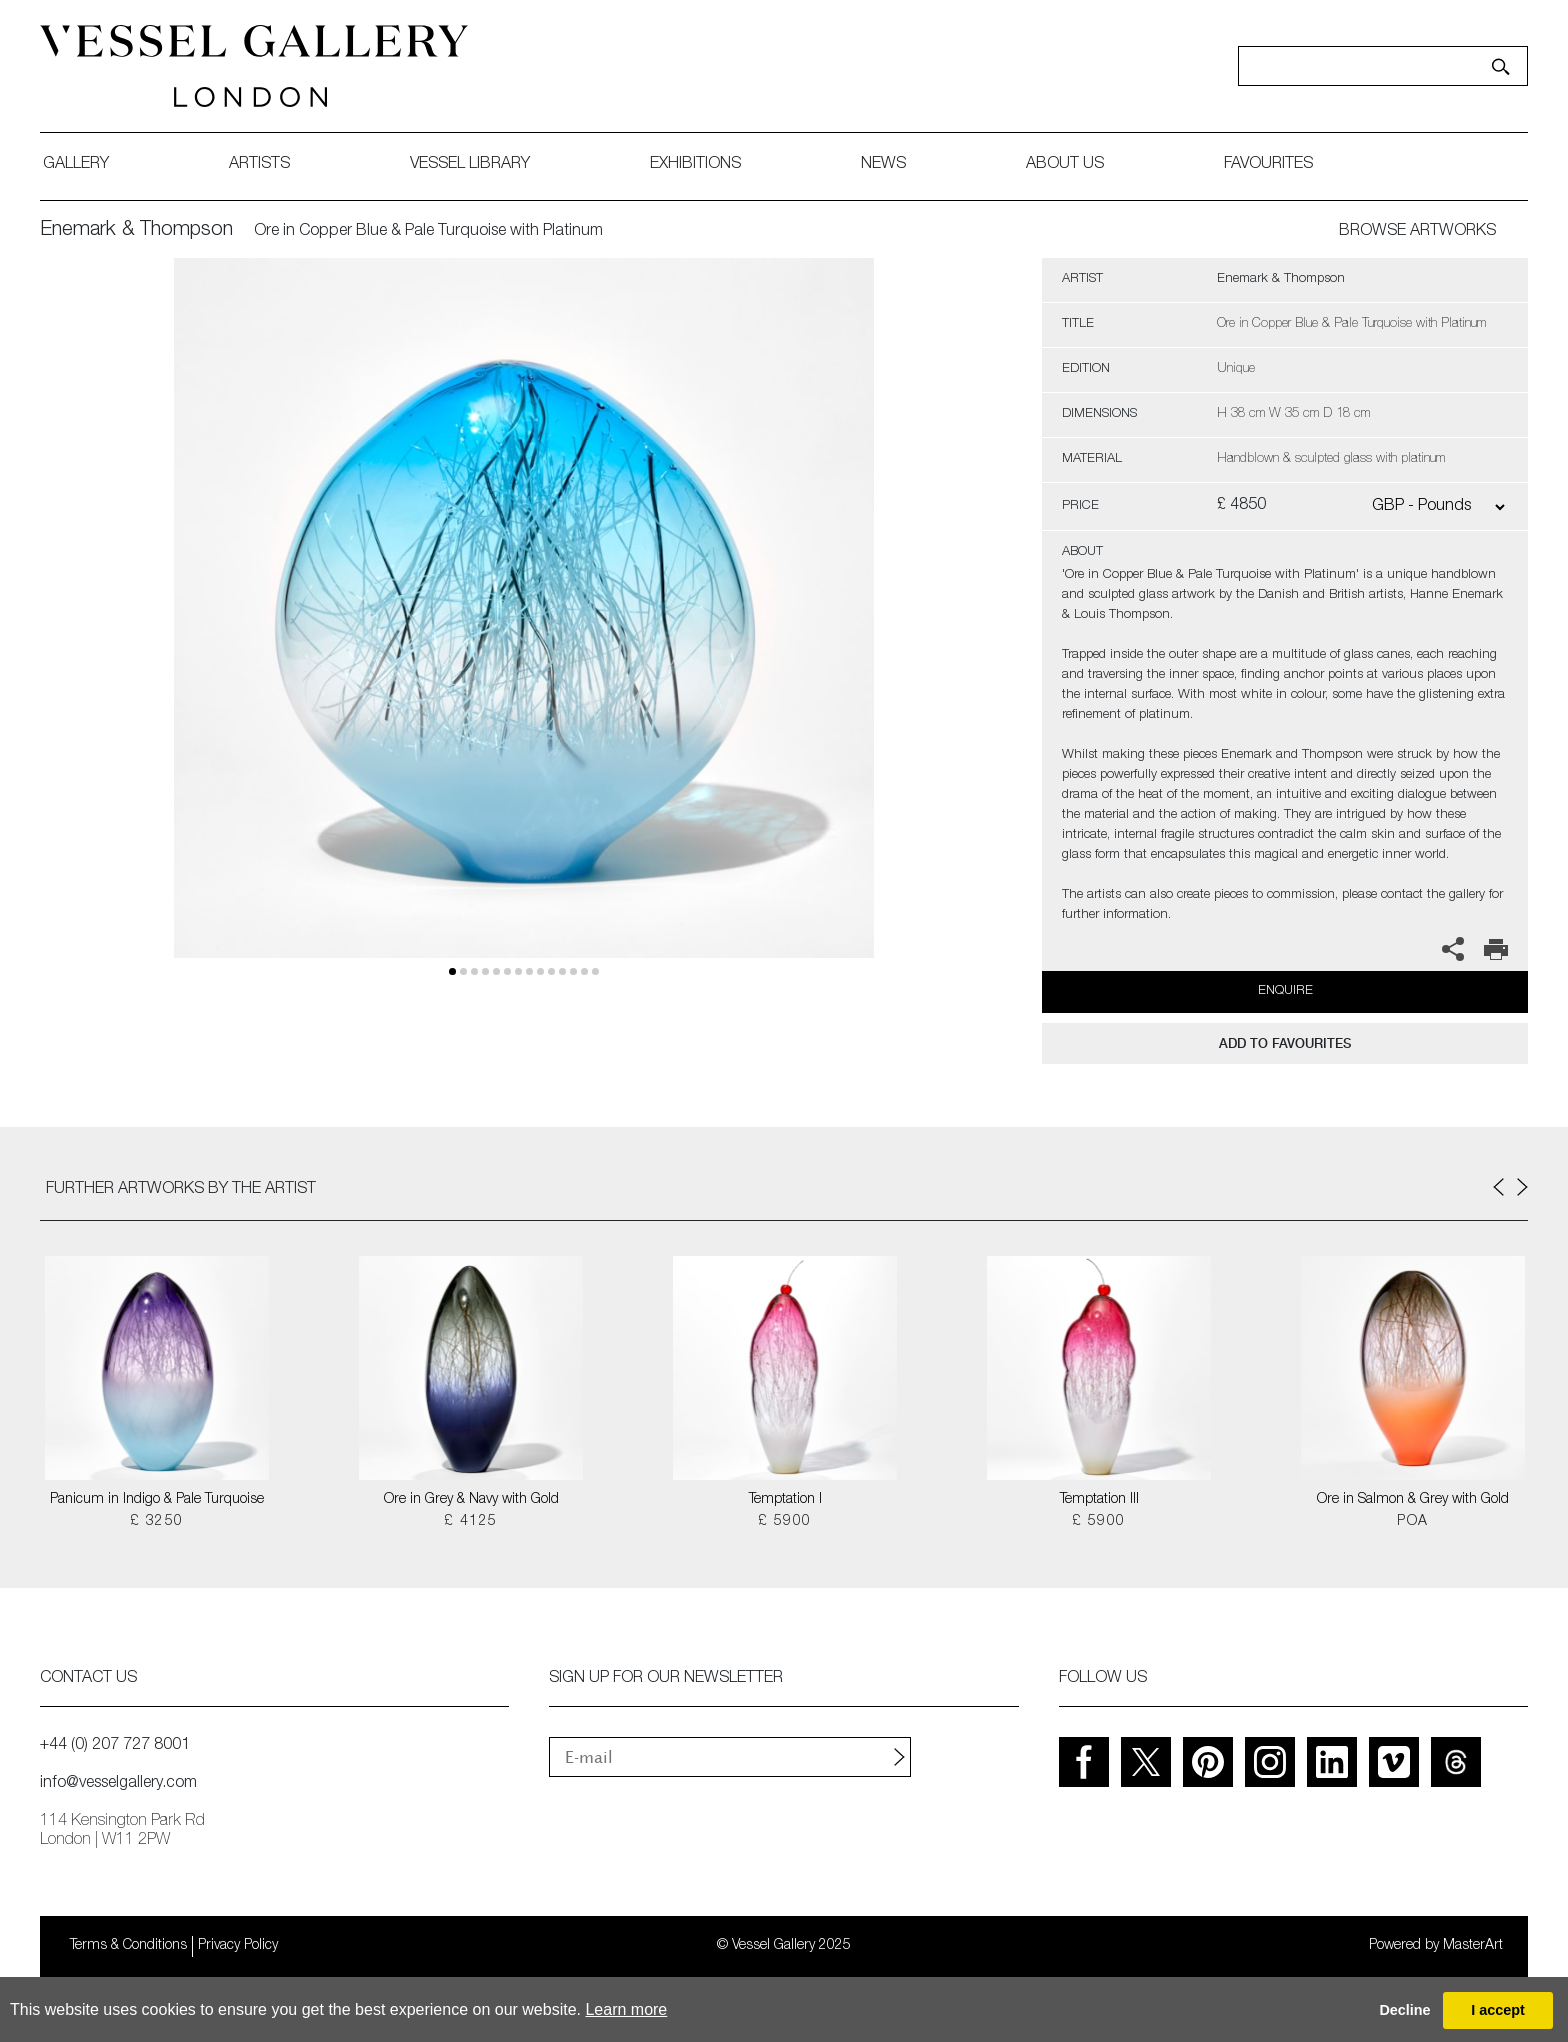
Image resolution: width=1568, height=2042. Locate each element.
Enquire (1285, 991)
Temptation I (785, 1500)
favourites (1268, 165)
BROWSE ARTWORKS (1417, 232)
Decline (1404, 2010)
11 (573, 971)
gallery (76, 165)
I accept (1498, 2010)
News (883, 165)
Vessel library (470, 165)
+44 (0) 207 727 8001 (115, 1746)
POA (1412, 1522)
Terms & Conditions (128, 1946)
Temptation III (1099, 1500)
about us (1065, 165)
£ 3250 (156, 1522)
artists (259, 165)
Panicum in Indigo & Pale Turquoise (157, 1500)
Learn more (626, 2009)
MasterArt (1473, 1946)
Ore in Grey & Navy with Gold (471, 1500)
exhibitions (695, 165)
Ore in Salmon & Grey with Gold (1413, 1500)
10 (562, 971)
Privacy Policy (238, 1946)
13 (595, 971)
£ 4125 (470, 1522)
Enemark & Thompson (136, 231)
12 (584, 971)
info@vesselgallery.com (118, 1784)
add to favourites (1285, 1043)
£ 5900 (784, 1522)
